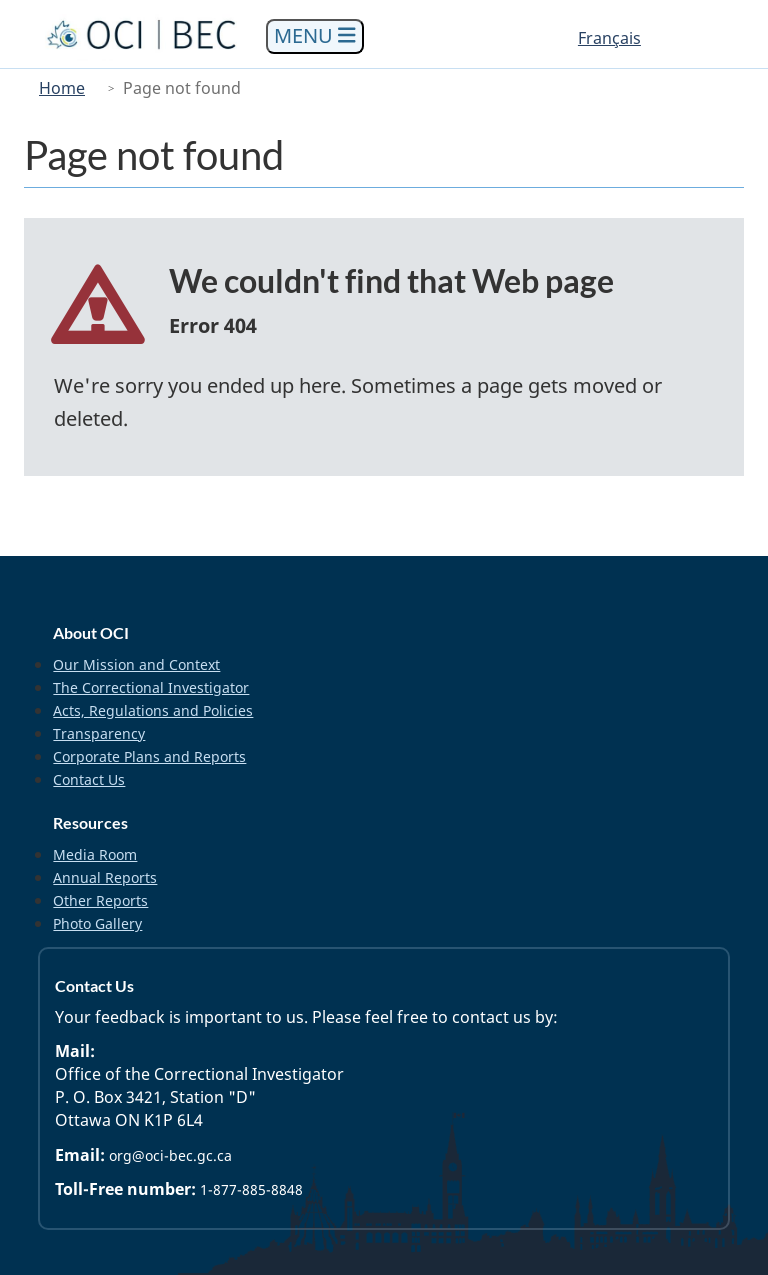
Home (62, 88)
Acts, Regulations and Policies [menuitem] (153, 710)
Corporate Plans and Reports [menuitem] (149, 756)
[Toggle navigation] (315, 36)
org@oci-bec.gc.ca (170, 1155)
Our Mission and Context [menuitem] (136, 664)
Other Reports (100, 900)
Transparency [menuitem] (99, 733)
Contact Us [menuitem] (89, 779)
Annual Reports (105, 877)
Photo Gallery (97, 923)
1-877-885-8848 (251, 1189)
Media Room (95, 854)
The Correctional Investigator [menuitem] (151, 687)
